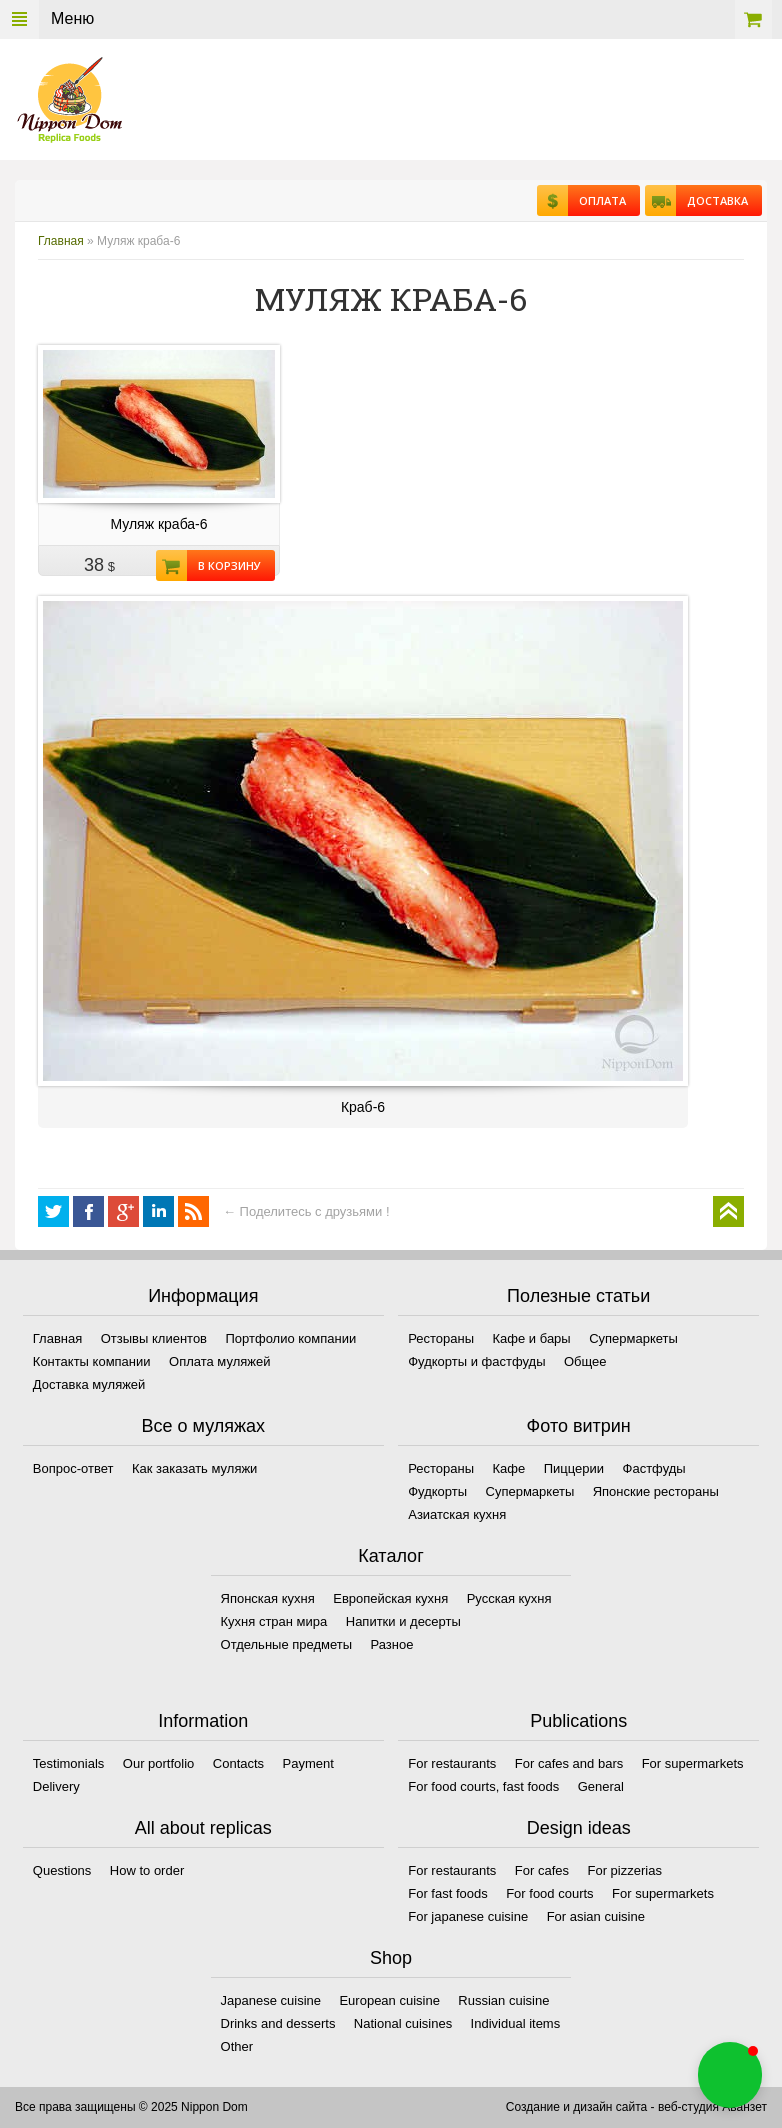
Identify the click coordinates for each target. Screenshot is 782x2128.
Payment (308, 1763)
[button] (730, 2075)
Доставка (712, 200)
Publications (578, 1721)
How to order (147, 1870)
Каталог (390, 1556)
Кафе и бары (532, 1338)
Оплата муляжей (219, 1361)
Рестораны (441, 1338)
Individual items (516, 2023)
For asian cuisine (596, 1916)
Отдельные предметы (287, 1644)
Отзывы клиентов (154, 1338)
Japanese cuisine (271, 2000)
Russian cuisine (503, 2000)
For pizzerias (624, 1870)
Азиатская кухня (457, 1514)
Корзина (753, 19)
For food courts (549, 1893)
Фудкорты (437, 1491)
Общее (585, 1361)
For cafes (542, 1870)
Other (237, 2046)
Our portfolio (159, 1763)
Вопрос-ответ (73, 1468)
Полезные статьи (578, 1296)
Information (203, 1721)
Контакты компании (92, 1361)
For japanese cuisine (468, 1916)
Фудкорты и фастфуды (476, 1361)
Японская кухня (268, 1598)
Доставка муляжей (89, 1384)
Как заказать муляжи (194, 1468)
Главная (61, 241)
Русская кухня (509, 1598)
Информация (203, 1296)
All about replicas (203, 1828)
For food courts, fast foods (483, 1786)
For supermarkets (693, 1763)
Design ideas (579, 1828)
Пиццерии (574, 1468)
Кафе (509, 1468)
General (601, 1786)
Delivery (56, 1786)
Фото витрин (579, 1426)
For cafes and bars (569, 1763)
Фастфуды (654, 1468)
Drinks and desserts (278, 2023)
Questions (62, 1870)
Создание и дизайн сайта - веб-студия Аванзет (636, 2107)
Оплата (597, 200)
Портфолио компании (290, 1338)
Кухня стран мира (274, 1621)
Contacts (238, 1763)
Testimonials (69, 1763)
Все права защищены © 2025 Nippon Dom (131, 2107)
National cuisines (403, 2023)
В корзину (224, 565)
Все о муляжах (204, 1426)
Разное (392, 1644)
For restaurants (452, 1763)
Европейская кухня (390, 1598)
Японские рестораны (656, 1491)
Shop (391, 1958)
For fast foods (447, 1893)
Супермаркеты (633, 1338)
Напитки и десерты (403, 1621)
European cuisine (389, 2000)
